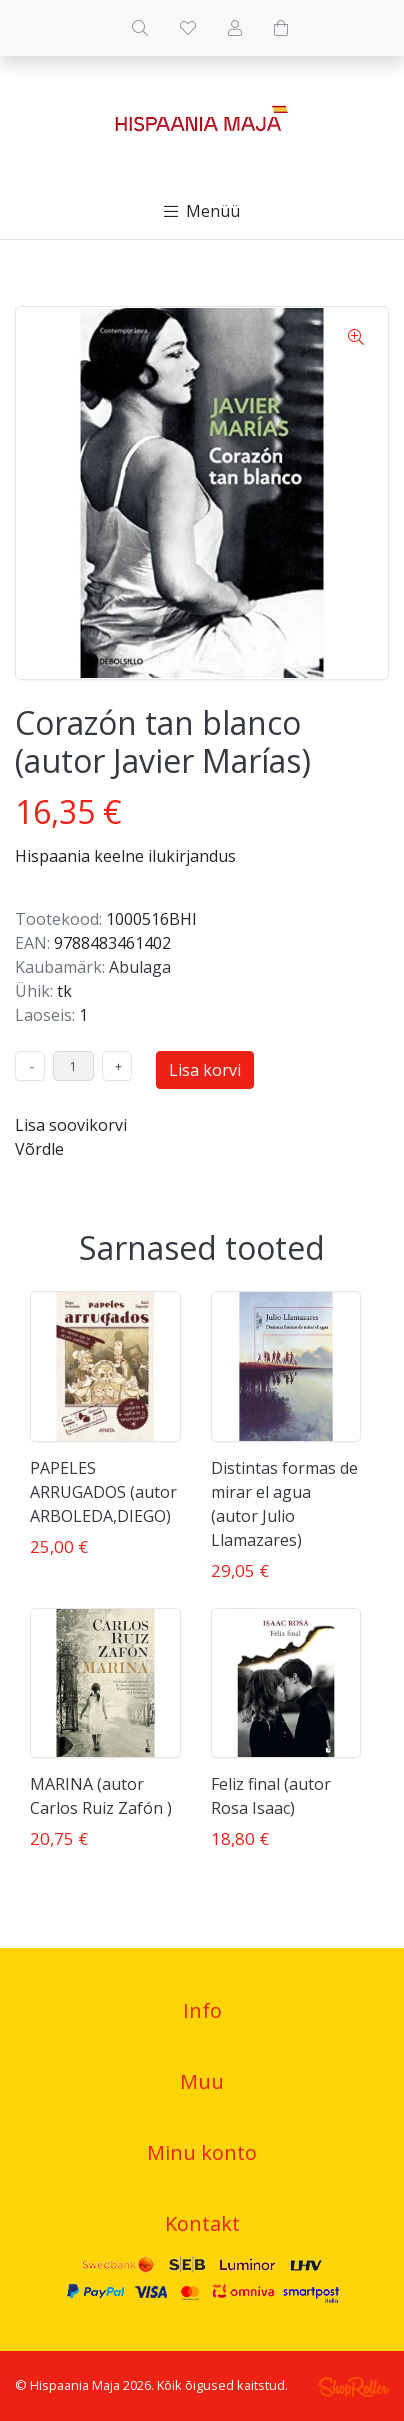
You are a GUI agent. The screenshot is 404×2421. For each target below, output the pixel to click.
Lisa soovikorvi (71, 1125)
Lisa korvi (205, 1070)
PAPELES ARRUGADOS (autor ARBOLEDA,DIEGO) (103, 1492)
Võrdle (39, 1149)
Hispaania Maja (75, 2385)
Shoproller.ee (354, 2387)
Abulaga (140, 967)
